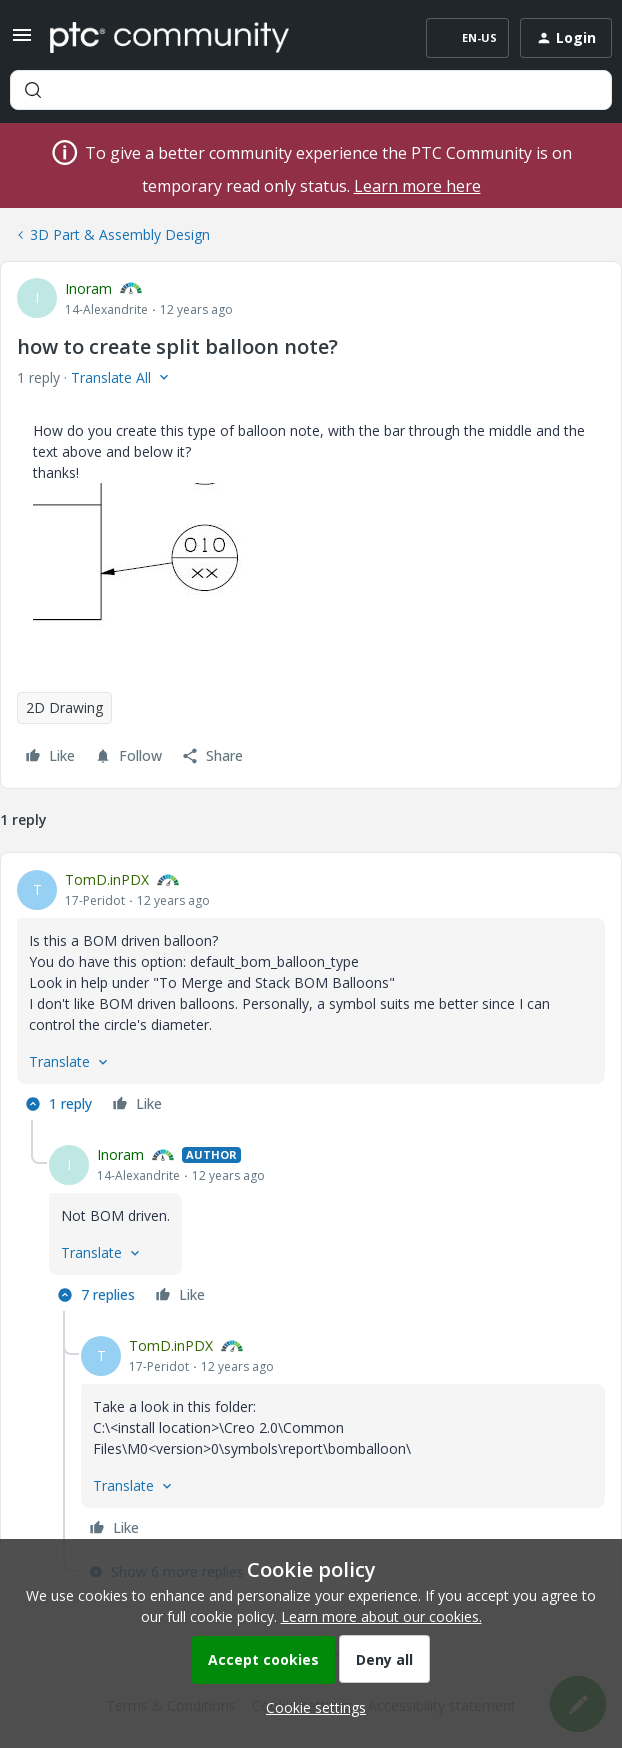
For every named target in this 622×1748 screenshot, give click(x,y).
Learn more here (417, 186)
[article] (311, 994)
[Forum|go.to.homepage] (169, 38)
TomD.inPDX (107, 879)
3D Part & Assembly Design (120, 234)
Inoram (88, 288)
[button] (22, 41)
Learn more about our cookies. (381, 1616)
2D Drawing (64, 707)
